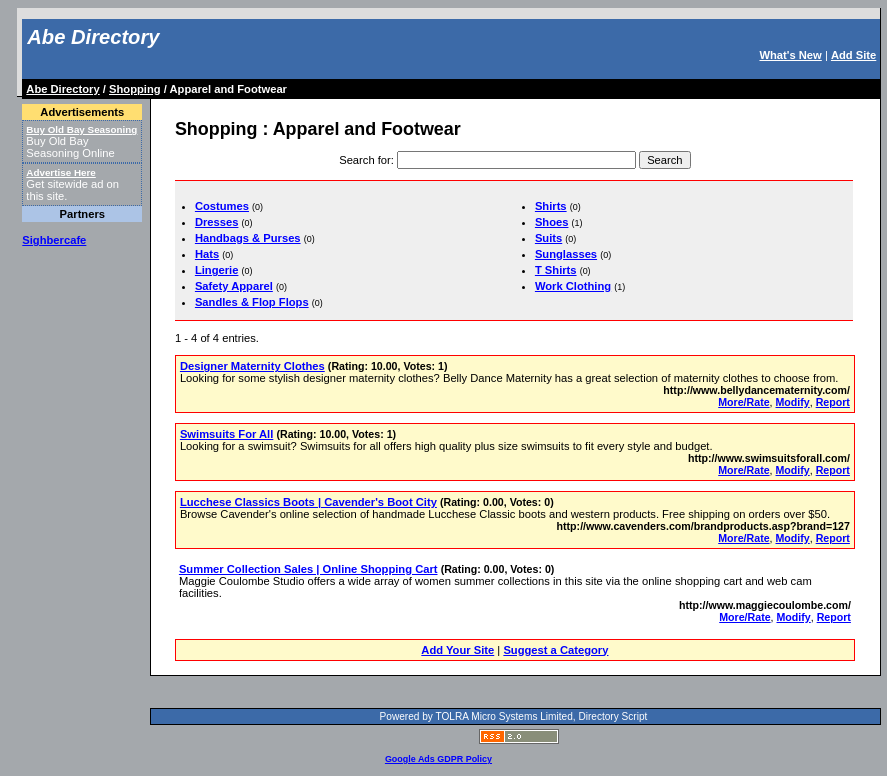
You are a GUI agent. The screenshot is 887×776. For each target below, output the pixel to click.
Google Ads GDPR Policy (438, 759)
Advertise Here (61, 172)
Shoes (552, 222)
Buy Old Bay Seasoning (81, 129)
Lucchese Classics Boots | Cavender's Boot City (308, 502)
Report (833, 402)
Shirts (551, 206)
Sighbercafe (54, 240)
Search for (365, 160)
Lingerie (217, 270)
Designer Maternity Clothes (252, 366)
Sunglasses (566, 254)
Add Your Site (457, 650)
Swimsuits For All (226, 434)
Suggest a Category (555, 650)
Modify (793, 402)
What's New (790, 55)
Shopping (135, 89)
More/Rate (743, 402)
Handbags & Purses (248, 238)
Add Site (853, 55)
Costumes (222, 206)
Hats (207, 254)
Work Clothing (573, 286)
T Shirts (556, 270)
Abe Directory (93, 37)
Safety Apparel (234, 286)
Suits (548, 238)
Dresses (217, 222)
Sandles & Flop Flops (252, 302)
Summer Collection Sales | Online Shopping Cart (308, 569)
